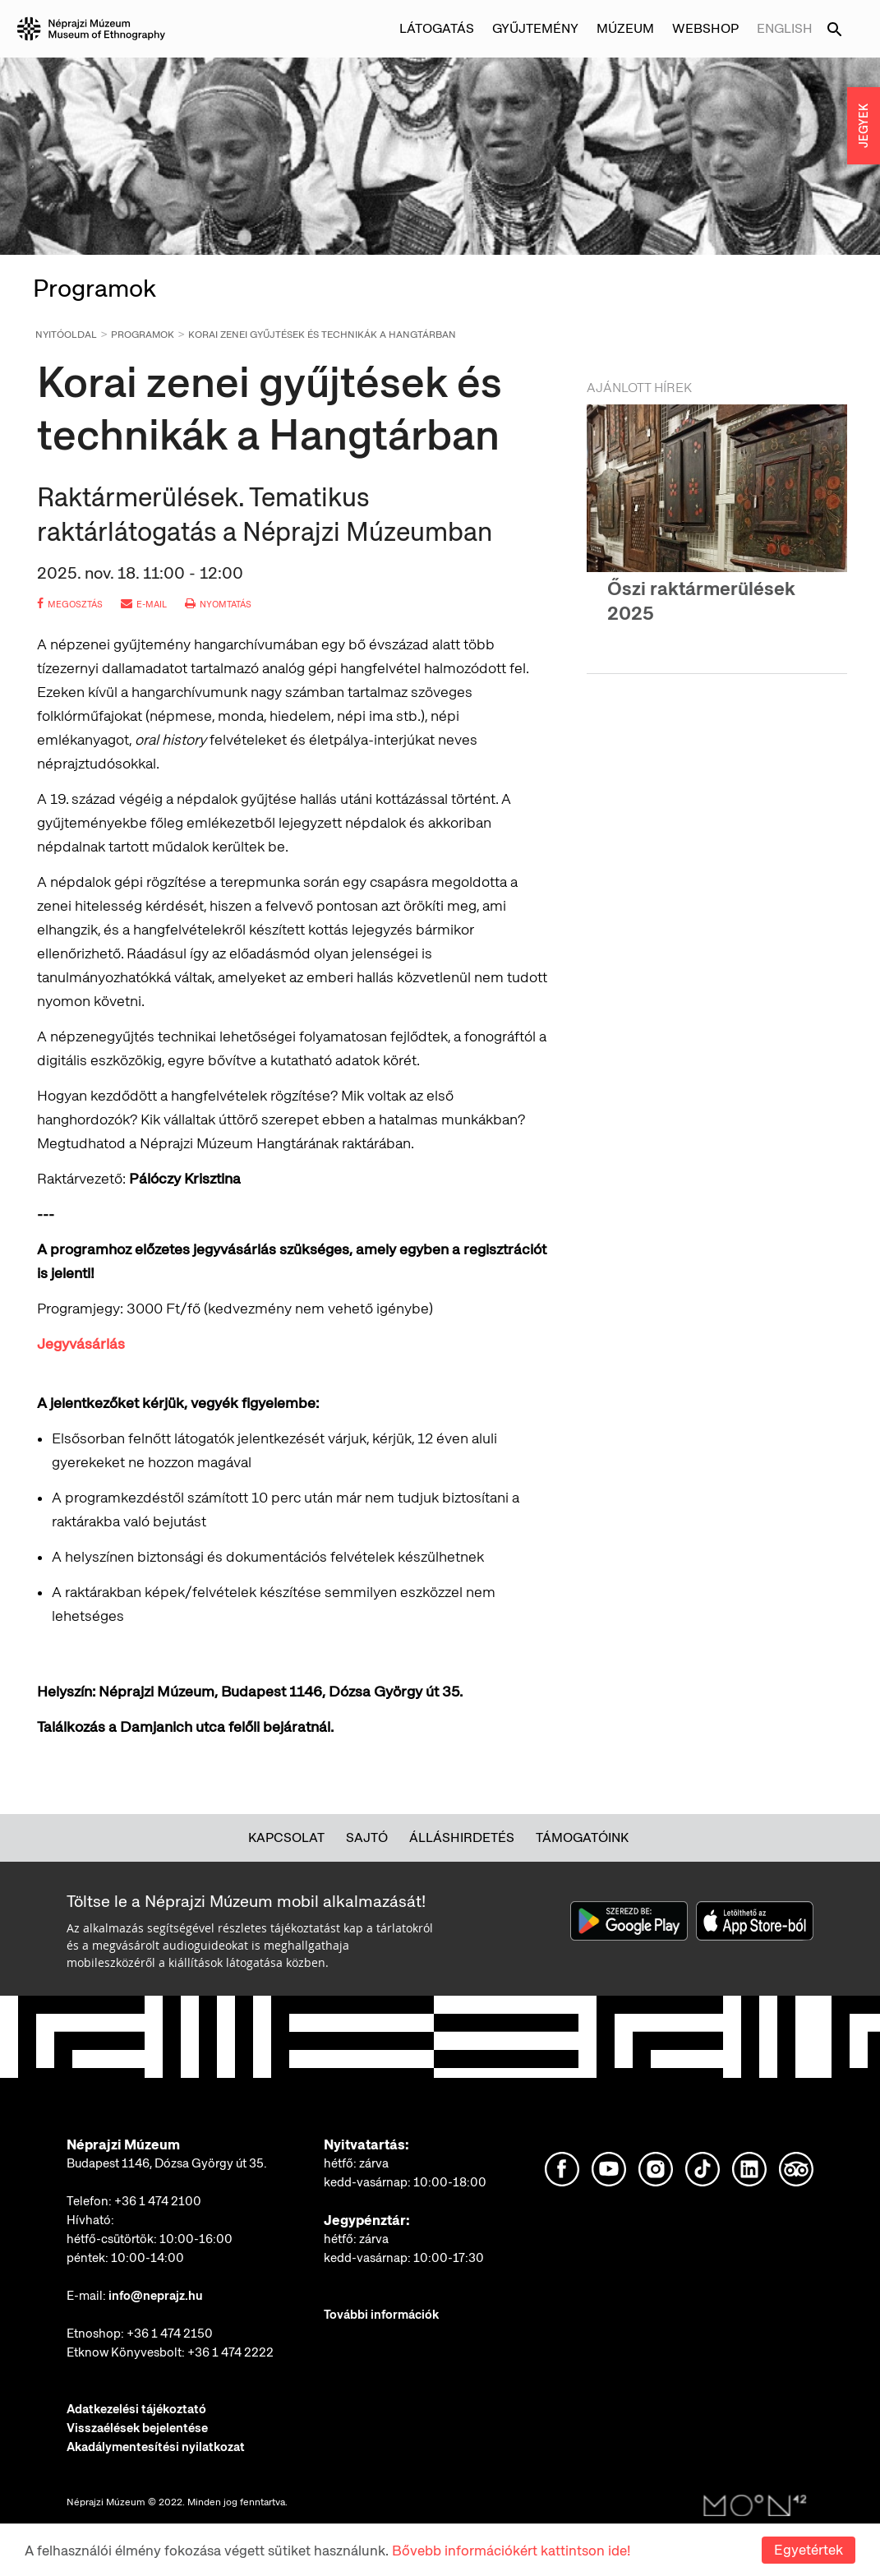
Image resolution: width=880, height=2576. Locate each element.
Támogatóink (582, 1837)
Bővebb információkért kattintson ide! (511, 2550)
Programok (142, 334)
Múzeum (625, 28)
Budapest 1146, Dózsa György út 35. (167, 2163)
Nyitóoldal (66, 334)
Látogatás (436, 28)
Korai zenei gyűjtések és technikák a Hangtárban (322, 334)
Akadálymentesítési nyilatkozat (156, 2447)
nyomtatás (218, 604)
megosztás (70, 604)
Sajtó (367, 1837)
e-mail (144, 604)
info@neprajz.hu (155, 2295)
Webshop (705, 28)
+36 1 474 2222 (230, 2352)
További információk (381, 2314)
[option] (717, 528)
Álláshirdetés (461, 1837)
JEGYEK (863, 126)
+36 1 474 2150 (170, 2333)
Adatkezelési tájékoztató (136, 2409)
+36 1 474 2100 (157, 2201)
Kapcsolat (286, 1837)
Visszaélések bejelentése (137, 2428)
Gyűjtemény (535, 28)
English (785, 28)
